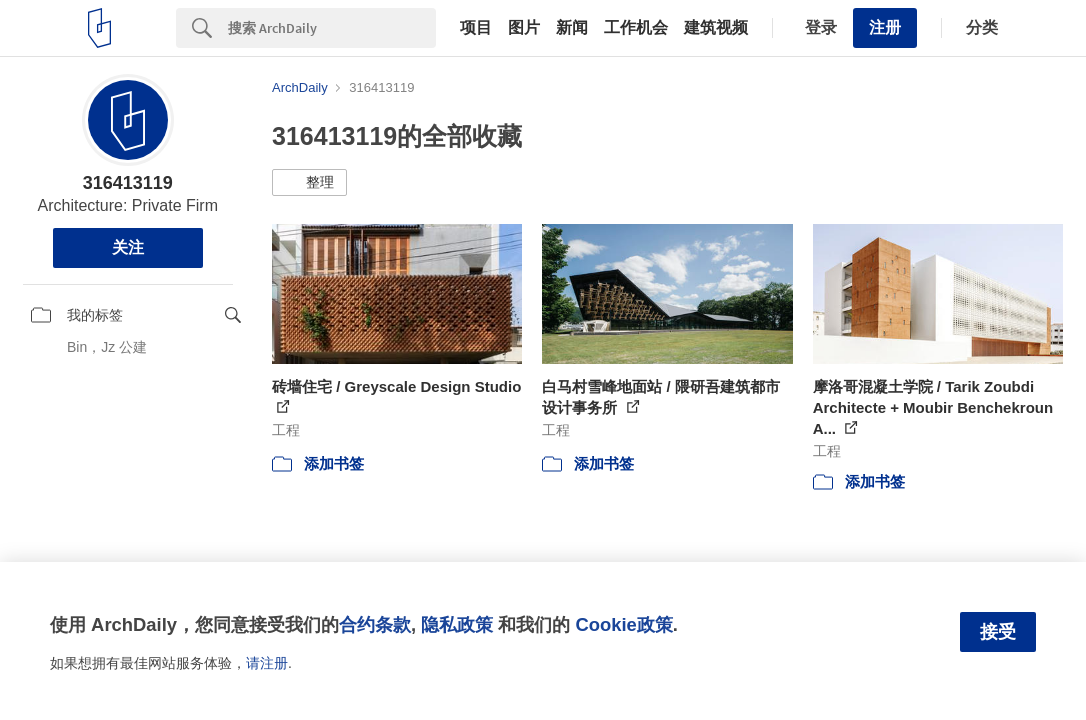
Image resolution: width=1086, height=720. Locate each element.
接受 (998, 632)
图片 (524, 28)
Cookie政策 (623, 624)
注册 (885, 27)
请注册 (267, 663)
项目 (476, 28)
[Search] (332, 28)
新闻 (572, 28)
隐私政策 (457, 624)
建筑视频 (716, 28)
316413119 (128, 183)
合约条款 (375, 624)
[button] (309, 183)
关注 (128, 247)
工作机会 (636, 28)
